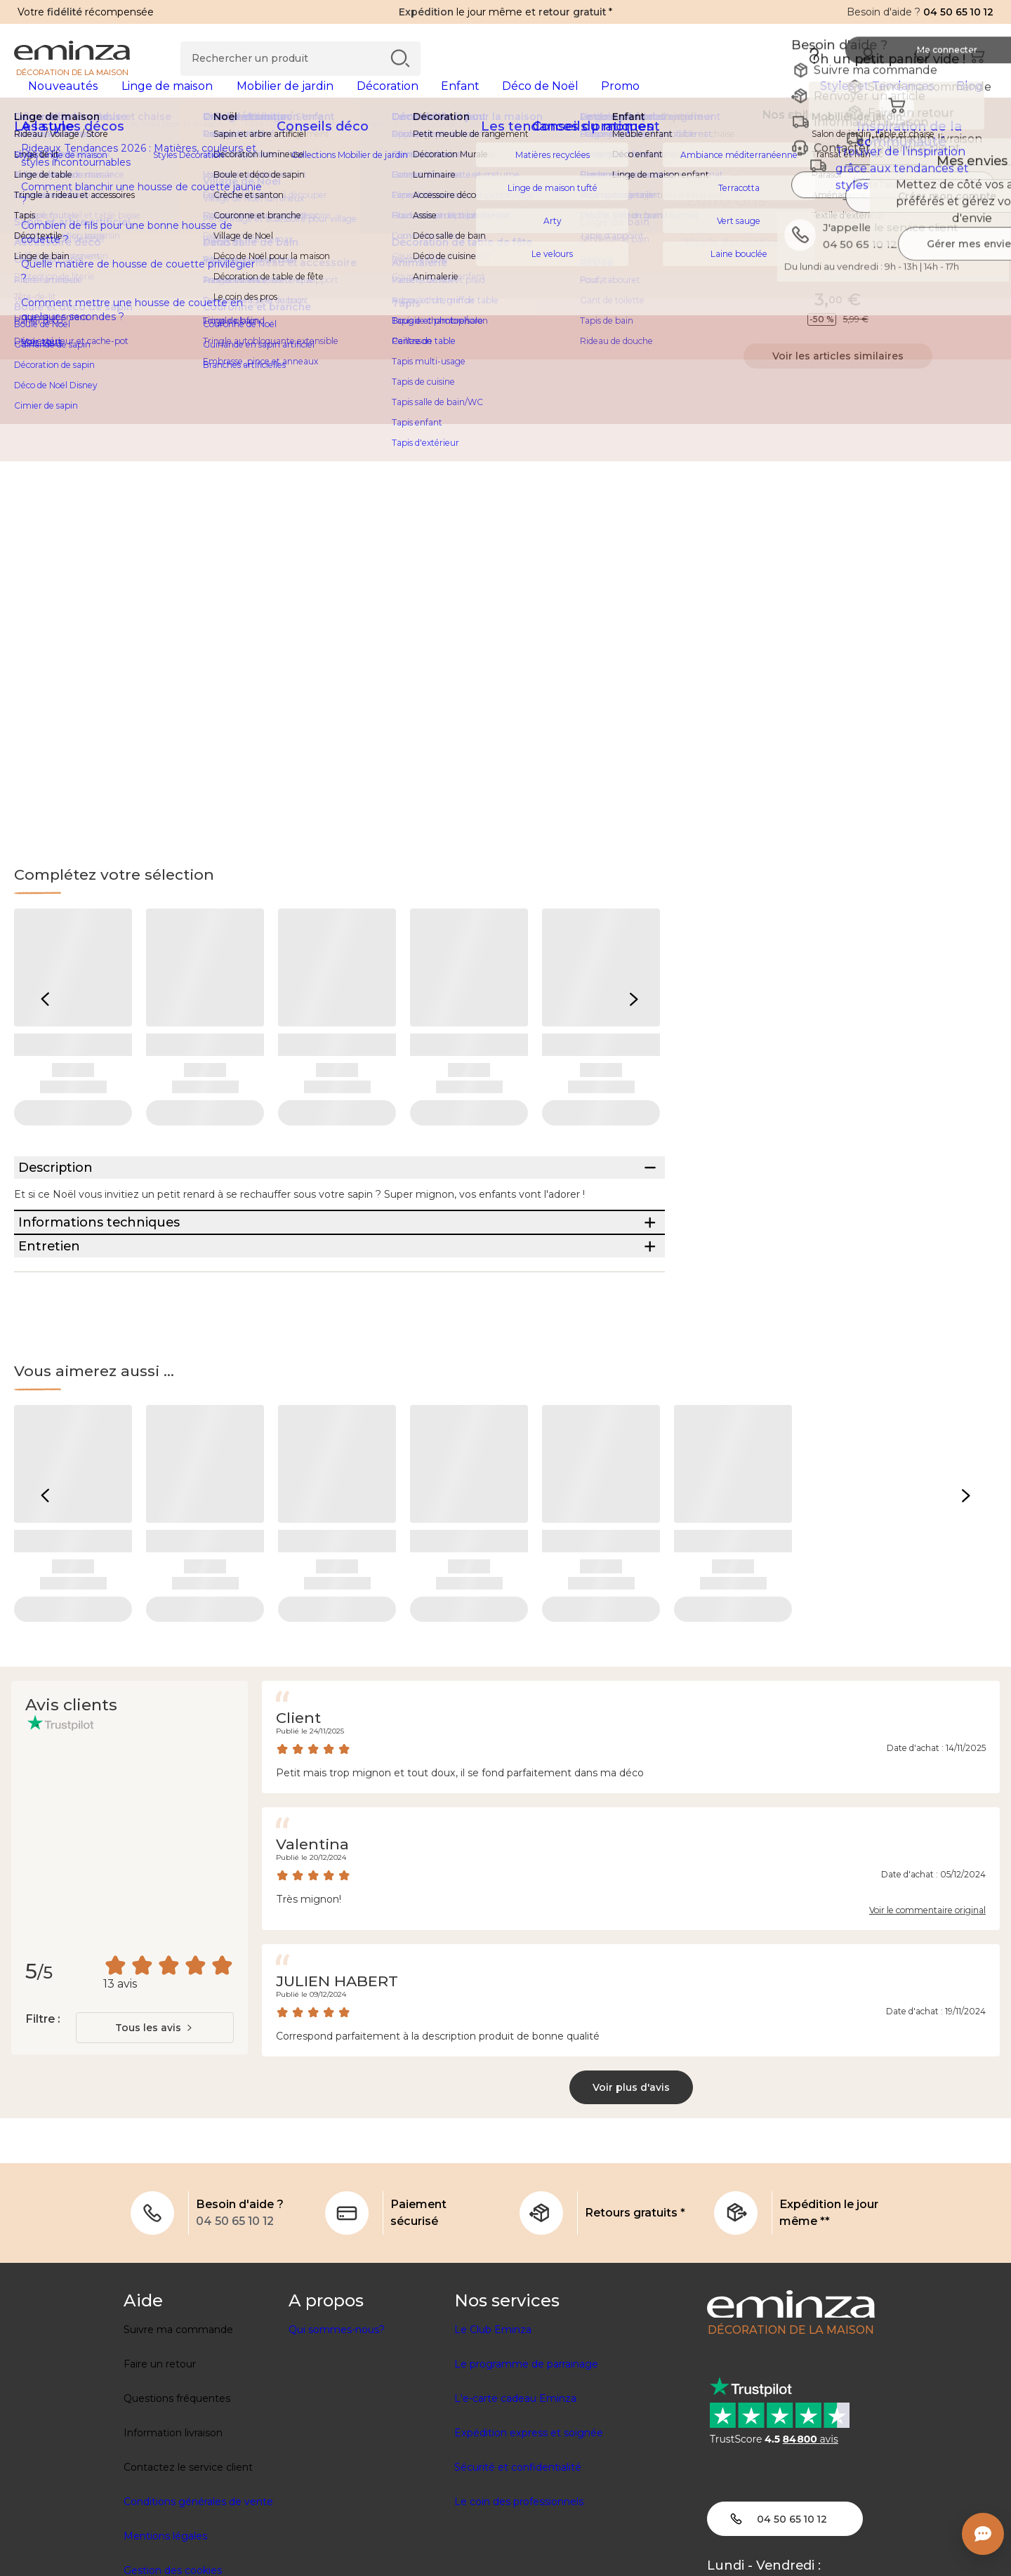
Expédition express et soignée (528, 2534)
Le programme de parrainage (526, 2465)
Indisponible (838, 293)
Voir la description (733, 264)
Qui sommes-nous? (337, 2430)
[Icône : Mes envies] (982, 203)
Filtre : (42, 2120)
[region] (505, 146)
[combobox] (155, 2128)
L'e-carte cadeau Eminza (515, 2499)
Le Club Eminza (492, 2430)
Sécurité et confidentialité (517, 2568)
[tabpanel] (384, 99)
